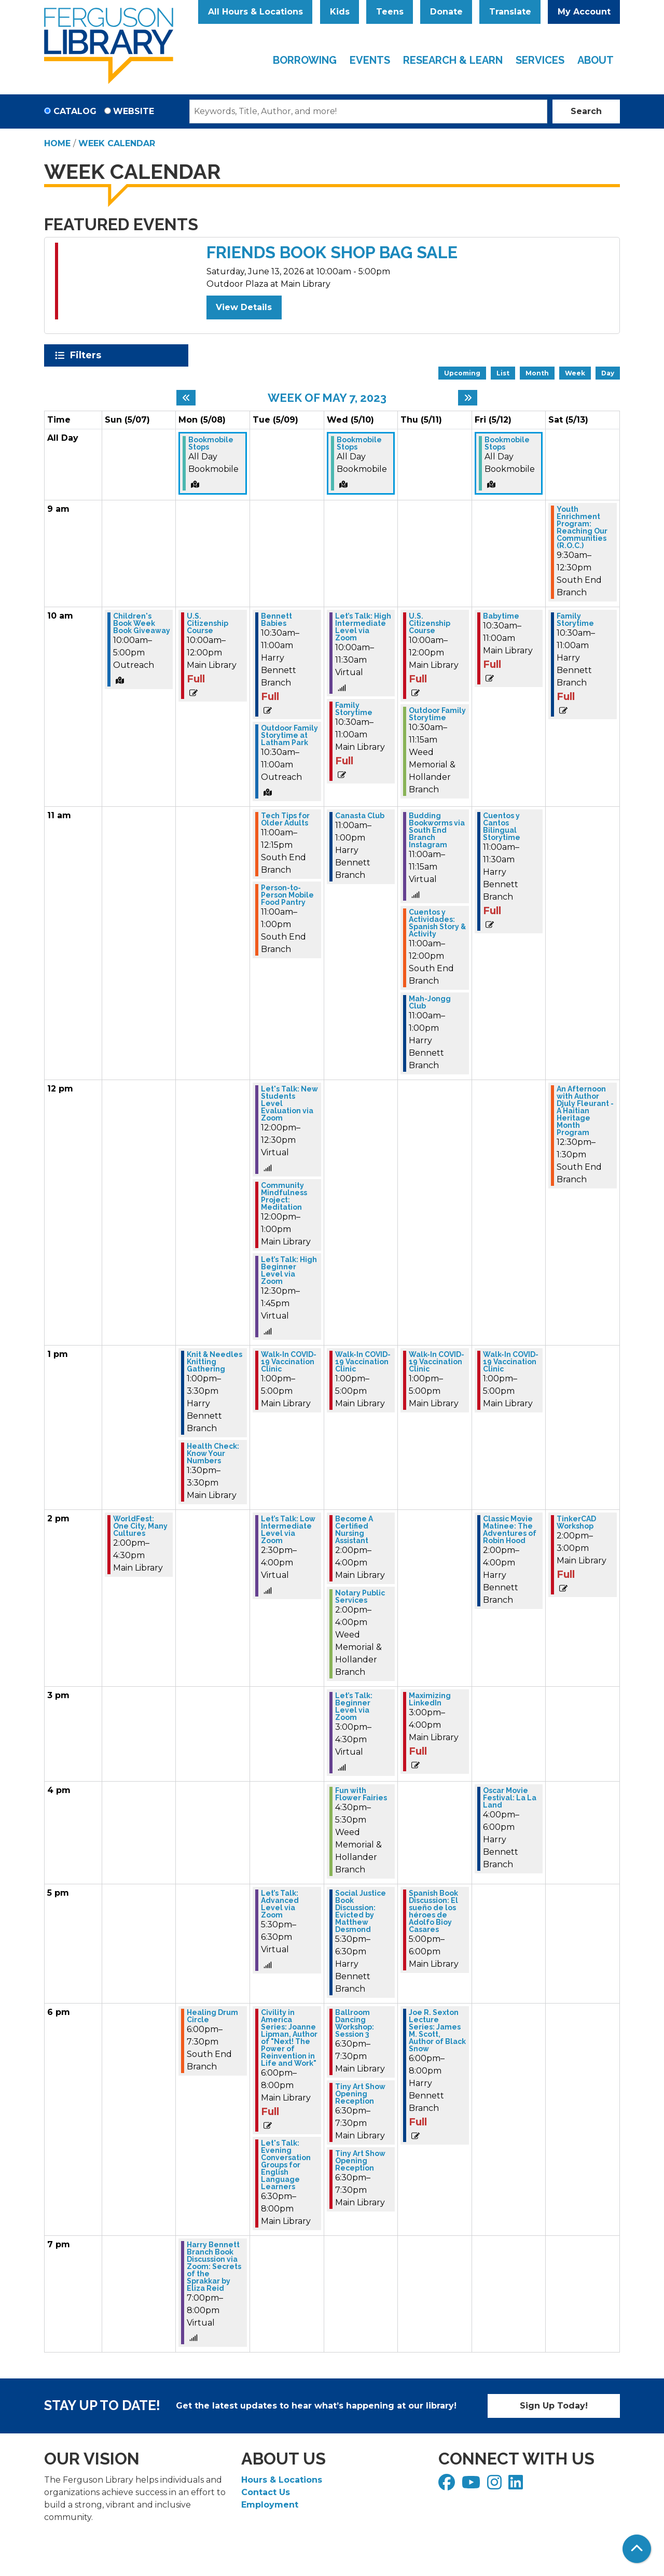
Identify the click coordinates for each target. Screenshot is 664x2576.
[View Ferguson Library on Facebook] (448, 2485)
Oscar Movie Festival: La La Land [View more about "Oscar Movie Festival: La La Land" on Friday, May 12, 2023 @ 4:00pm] (509, 1798)
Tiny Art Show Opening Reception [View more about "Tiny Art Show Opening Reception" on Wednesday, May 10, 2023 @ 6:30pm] (360, 2094)
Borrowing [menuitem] (305, 60)
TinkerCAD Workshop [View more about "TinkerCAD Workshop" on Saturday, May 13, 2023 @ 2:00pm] (576, 1522)
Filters (87, 355)
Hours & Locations (281, 2480)
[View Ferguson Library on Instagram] (495, 2485)
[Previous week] (186, 397)
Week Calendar (116, 143)
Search (586, 111)
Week (575, 373)
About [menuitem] (595, 60)
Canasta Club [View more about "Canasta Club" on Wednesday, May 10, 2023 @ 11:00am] (359, 815)
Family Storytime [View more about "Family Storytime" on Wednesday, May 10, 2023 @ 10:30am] (353, 709)
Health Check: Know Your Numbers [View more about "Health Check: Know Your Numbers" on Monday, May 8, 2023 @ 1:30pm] (213, 1453)
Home (57, 143)
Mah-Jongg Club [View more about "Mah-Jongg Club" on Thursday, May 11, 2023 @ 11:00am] (430, 1002)
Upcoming (462, 373)
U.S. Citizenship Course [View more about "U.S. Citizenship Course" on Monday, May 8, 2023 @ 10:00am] (207, 623)
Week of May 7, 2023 (327, 397)
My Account (584, 12)
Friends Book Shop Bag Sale (332, 252)
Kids (340, 12)
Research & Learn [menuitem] (453, 60)
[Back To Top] (636, 2549)
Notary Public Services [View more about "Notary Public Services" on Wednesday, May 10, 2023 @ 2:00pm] (360, 1596)
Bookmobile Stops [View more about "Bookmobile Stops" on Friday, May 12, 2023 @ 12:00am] (507, 443)
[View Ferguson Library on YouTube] (472, 2485)
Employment (269, 2505)
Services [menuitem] (540, 60)
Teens (390, 12)
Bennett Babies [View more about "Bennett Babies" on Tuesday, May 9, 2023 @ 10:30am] (276, 619)
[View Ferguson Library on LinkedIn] (516, 2485)
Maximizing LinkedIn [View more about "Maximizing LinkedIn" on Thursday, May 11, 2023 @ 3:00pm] (430, 1699)
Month (537, 373)
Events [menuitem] (370, 60)
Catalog (74, 111)
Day (607, 373)
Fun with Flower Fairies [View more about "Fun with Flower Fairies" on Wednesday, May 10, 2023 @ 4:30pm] (361, 1794)
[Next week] (467, 397)
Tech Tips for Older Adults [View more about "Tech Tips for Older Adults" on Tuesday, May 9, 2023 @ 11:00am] (285, 819)
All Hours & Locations (255, 12)
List (502, 373)
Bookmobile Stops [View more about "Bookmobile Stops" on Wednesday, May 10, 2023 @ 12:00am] (359, 443)
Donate (446, 12)
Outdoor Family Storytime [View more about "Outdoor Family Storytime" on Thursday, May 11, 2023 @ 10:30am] (437, 714)
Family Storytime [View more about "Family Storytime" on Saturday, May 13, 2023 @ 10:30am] (575, 619)
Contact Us (265, 2492)
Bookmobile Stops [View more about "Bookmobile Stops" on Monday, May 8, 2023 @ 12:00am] (210, 443)
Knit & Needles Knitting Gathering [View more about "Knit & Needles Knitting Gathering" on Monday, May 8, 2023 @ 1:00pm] (214, 1362)
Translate (510, 12)
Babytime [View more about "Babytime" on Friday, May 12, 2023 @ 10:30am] (501, 616)
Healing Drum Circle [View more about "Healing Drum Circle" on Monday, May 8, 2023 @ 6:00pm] (212, 2016)
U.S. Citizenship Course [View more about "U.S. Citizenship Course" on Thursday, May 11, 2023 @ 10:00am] (429, 623)
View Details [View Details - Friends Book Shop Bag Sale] (244, 307)
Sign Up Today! (554, 2406)
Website (133, 111)
